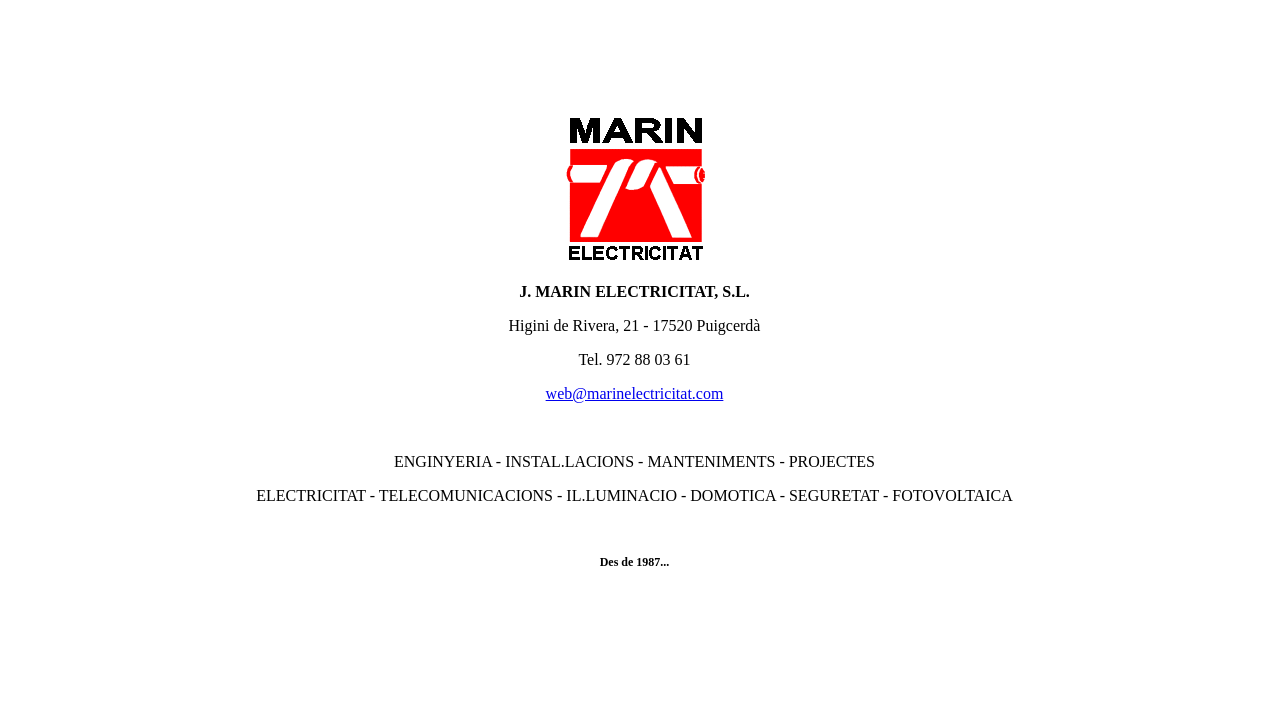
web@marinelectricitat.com (635, 393)
